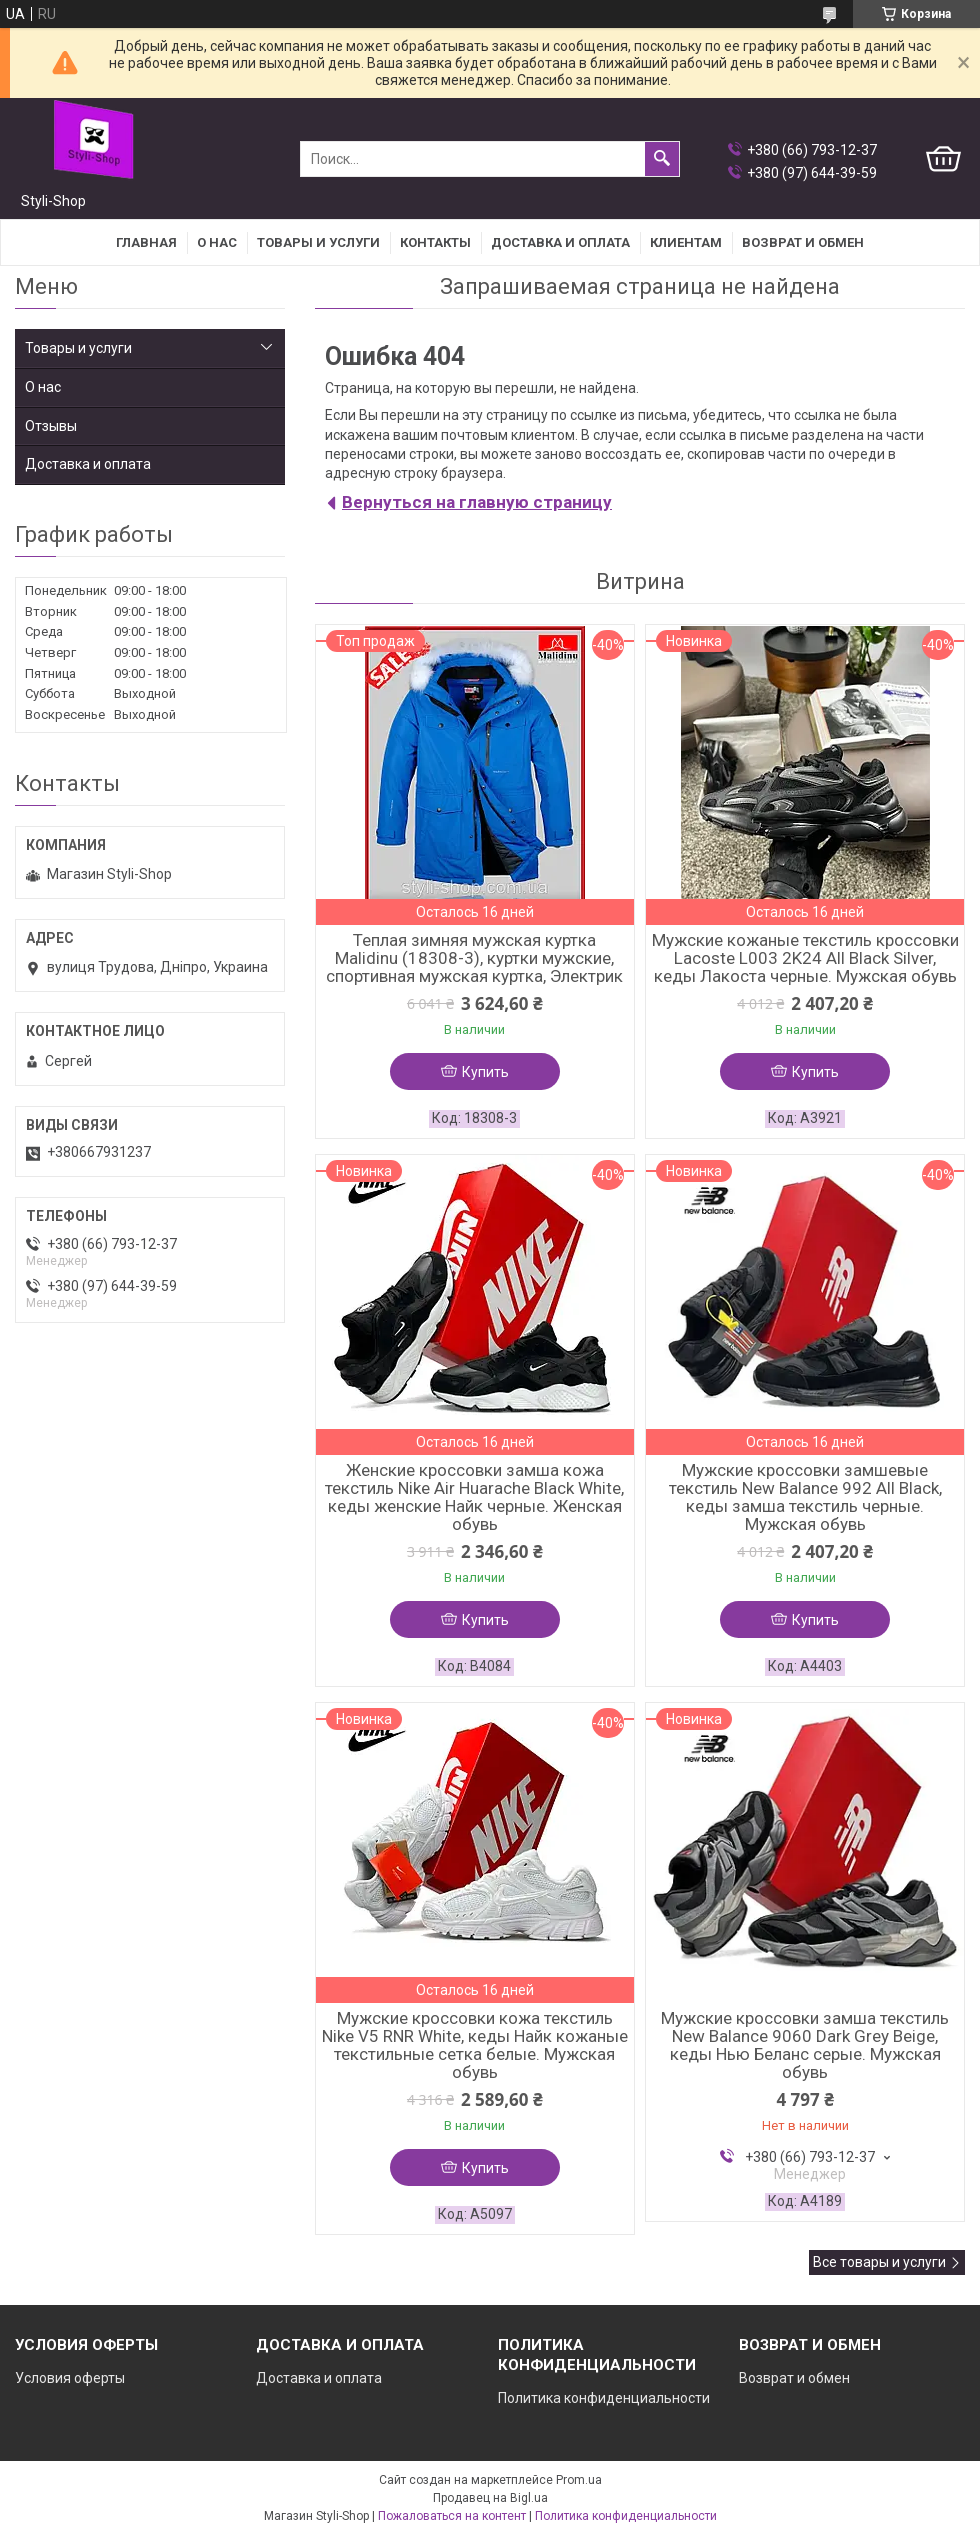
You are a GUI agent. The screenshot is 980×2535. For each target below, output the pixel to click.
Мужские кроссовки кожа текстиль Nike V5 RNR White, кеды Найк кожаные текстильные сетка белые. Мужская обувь (475, 2045)
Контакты (435, 242)
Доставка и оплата (560, 242)
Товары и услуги (318, 242)
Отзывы (51, 426)
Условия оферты (70, 2378)
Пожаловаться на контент (452, 2516)
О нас (217, 242)
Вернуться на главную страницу (477, 502)
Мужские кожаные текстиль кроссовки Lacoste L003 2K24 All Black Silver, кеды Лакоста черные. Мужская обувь (805, 958)
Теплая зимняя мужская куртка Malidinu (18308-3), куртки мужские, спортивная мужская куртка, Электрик (474, 958)
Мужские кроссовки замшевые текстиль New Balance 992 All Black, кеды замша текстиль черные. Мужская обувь (805, 1497)
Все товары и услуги (879, 2262)
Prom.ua (579, 2480)
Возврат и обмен (794, 2378)
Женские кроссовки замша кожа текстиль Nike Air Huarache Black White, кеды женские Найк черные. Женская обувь (474, 1497)
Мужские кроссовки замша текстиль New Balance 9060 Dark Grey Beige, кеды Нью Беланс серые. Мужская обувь (805, 2045)
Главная (146, 242)
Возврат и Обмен (803, 242)
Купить (485, 1072)
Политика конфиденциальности (604, 2398)
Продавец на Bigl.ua (490, 2498)
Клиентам (686, 242)
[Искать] (662, 159)
